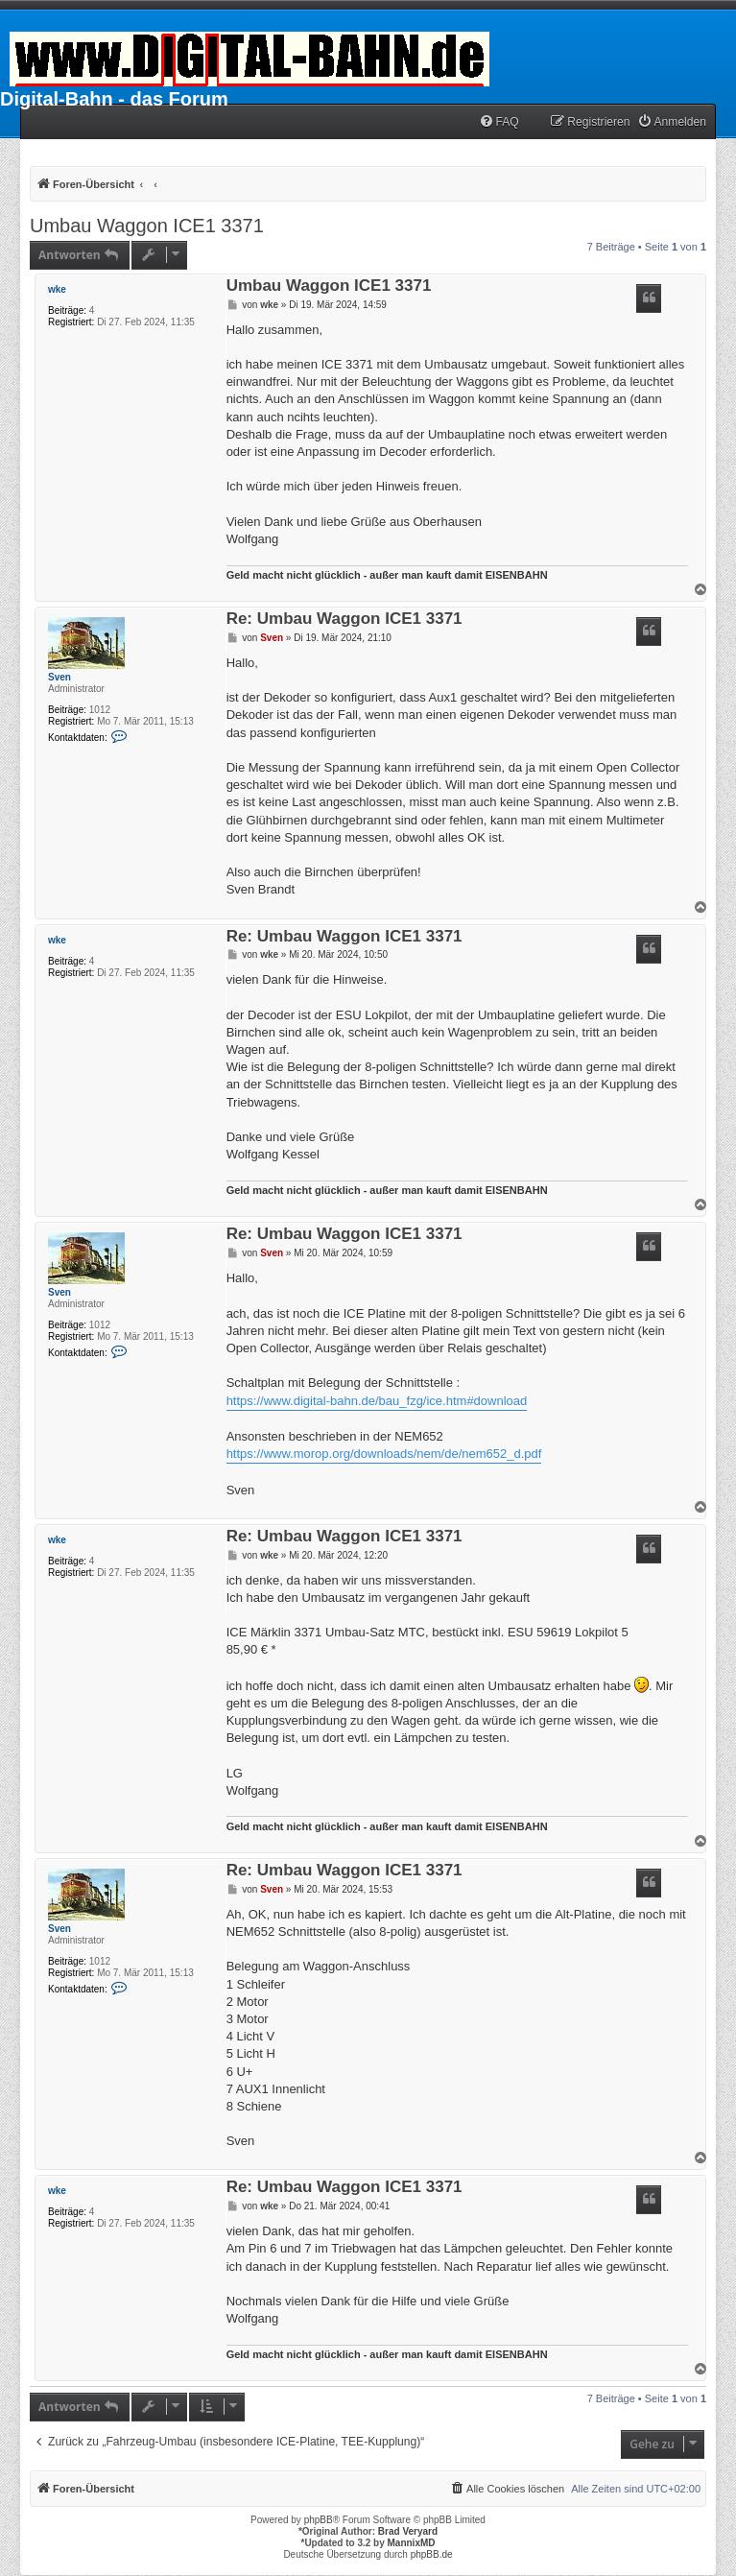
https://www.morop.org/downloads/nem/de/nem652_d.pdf (384, 1453)
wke (57, 289)
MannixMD (412, 2543)
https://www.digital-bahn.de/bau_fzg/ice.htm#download (377, 1401)
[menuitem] (499, 122)
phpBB (318, 2520)
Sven (59, 677)
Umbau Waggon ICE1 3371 (147, 225)
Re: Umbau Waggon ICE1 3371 (344, 619)
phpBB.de (432, 2554)
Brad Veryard (408, 2531)
